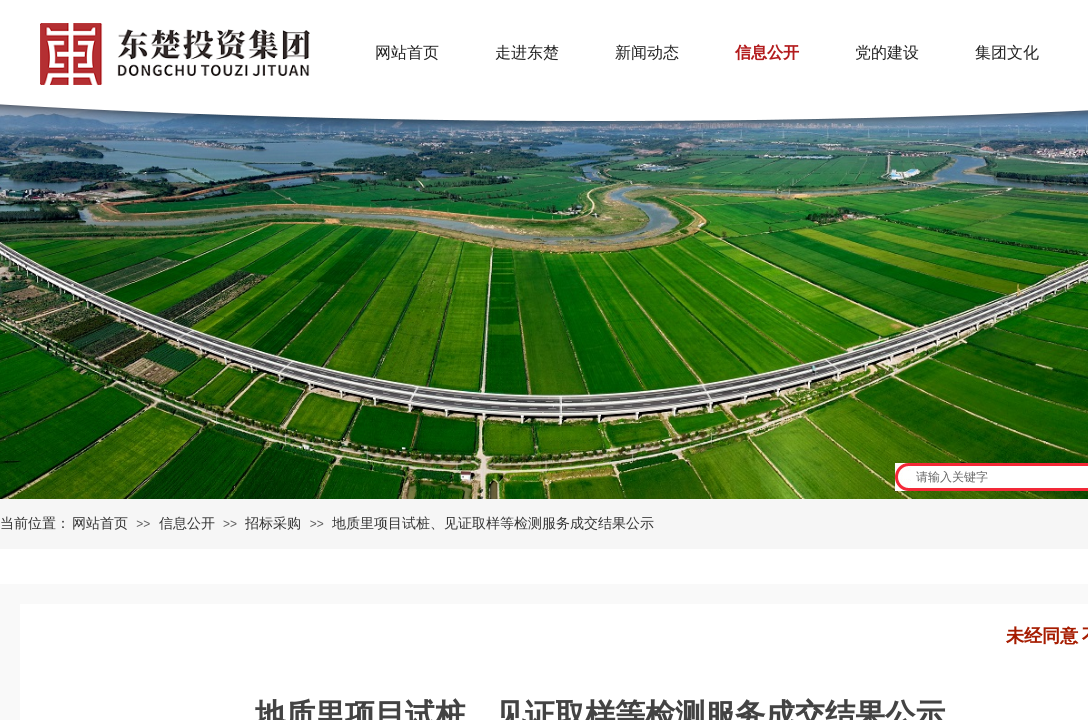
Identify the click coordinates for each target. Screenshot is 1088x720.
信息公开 (187, 523)
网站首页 (100, 523)
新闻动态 (647, 52)
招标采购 (273, 523)
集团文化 (1007, 52)
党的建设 (887, 52)
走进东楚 (527, 52)
